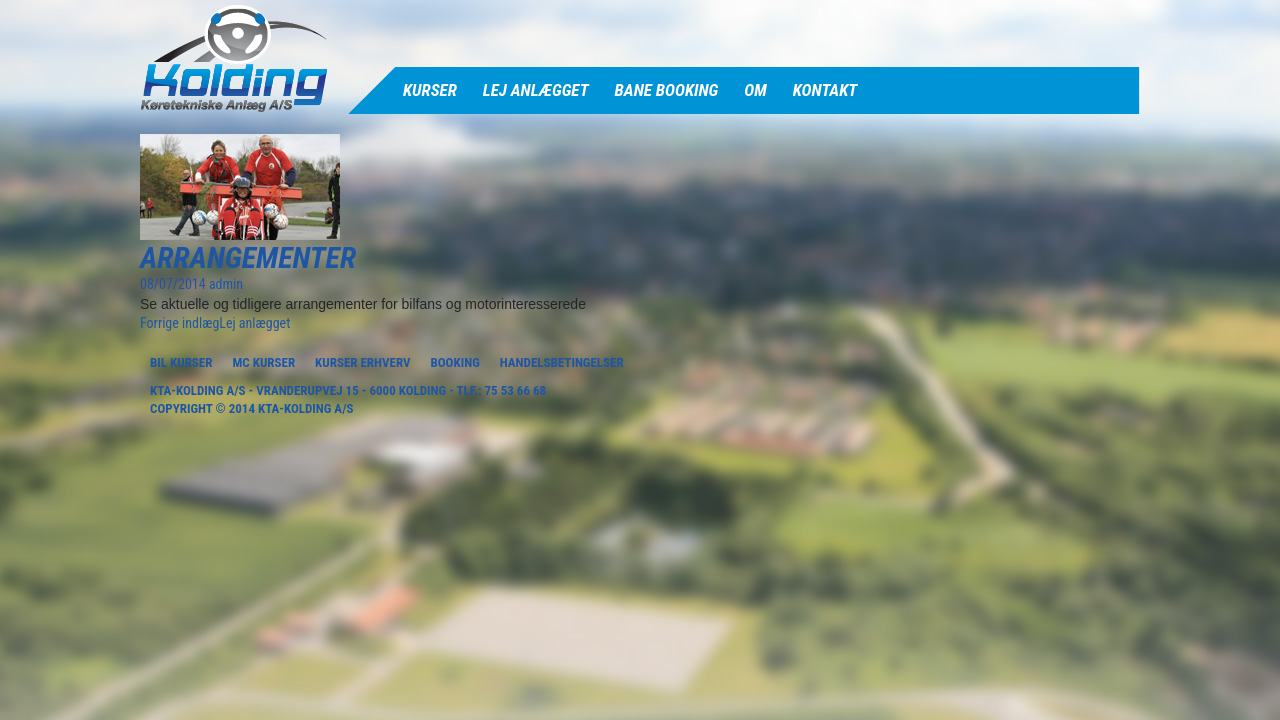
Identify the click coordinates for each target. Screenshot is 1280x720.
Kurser (430, 90)
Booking (454, 362)
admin (226, 284)
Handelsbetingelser (562, 362)
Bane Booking (667, 90)
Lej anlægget (536, 90)
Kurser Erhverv (362, 362)
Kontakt (825, 90)
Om (755, 90)
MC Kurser (263, 362)
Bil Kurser (181, 362)
